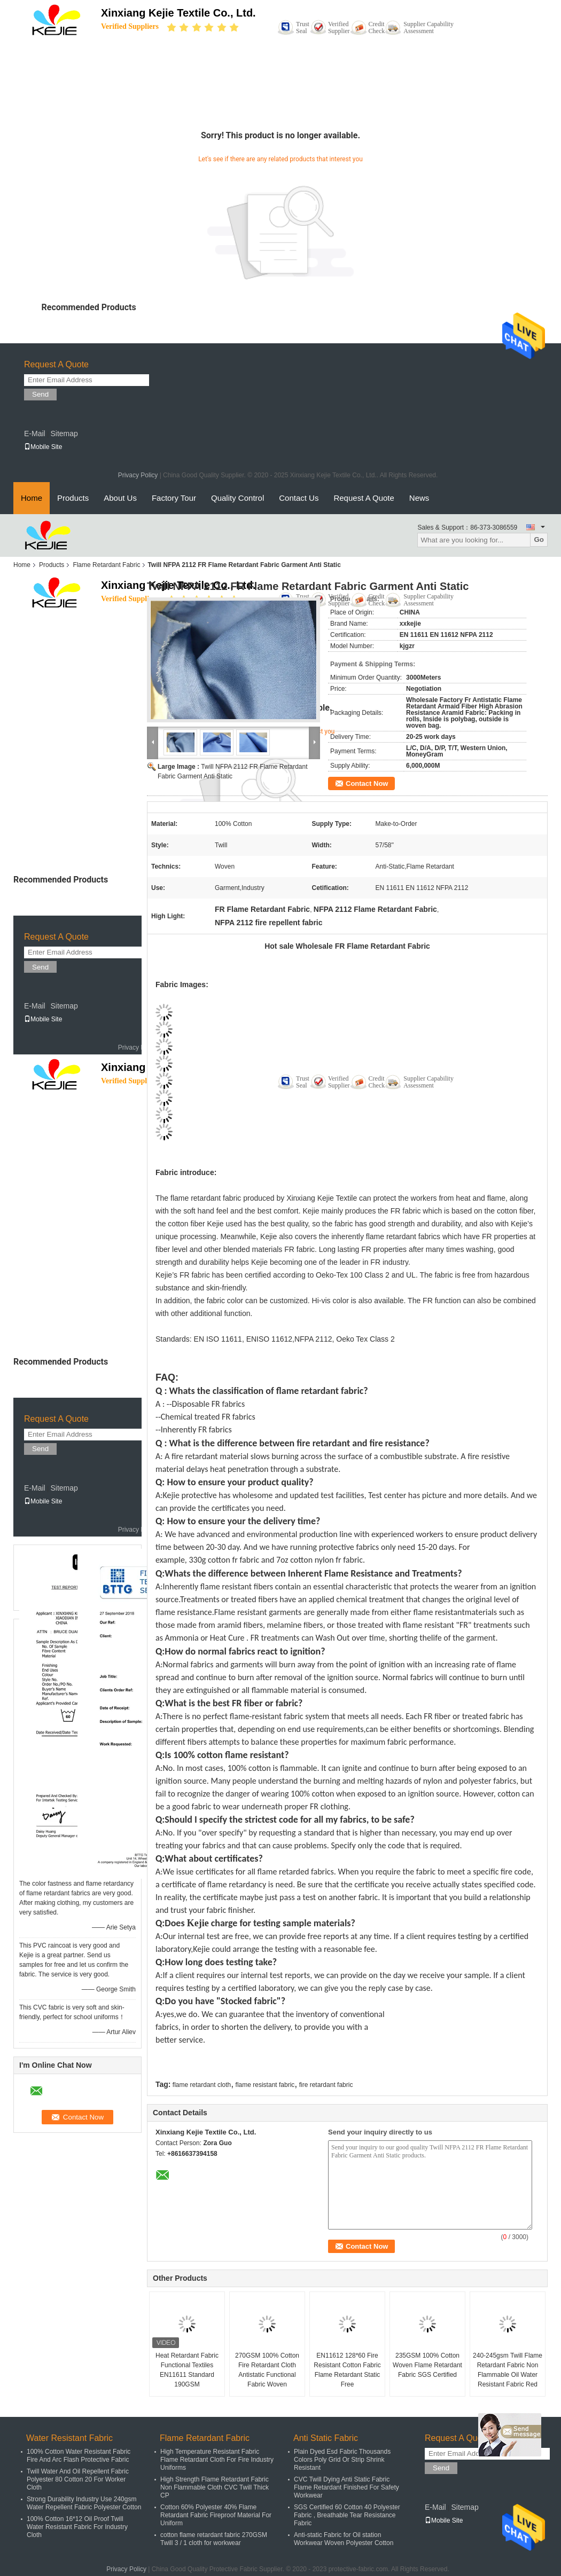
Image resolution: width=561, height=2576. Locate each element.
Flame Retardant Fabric (106, 565)
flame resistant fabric (265, 2085)
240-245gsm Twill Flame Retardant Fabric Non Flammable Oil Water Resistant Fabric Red (507, 2370)
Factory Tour (174, 497)
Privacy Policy (138, 475)
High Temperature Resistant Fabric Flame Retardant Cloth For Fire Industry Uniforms (217, 2459)
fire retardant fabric (326, 2085)
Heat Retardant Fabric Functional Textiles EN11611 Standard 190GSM (187, 2370)
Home (31, 497)
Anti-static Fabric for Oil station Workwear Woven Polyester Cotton (343, 2539)
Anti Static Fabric (325, 2438)
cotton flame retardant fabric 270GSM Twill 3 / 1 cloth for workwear (213, 2539)
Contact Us (298, 497)
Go (539, 539)
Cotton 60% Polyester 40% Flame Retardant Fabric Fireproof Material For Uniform (215, 2515)
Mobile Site (43, 447)
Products (73, 497)
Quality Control (237, 497)
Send (40, 394)
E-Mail (34, 433)
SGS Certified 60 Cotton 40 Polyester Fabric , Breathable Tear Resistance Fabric (347, 2515)
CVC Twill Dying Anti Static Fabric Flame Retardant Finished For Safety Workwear (346, 2487)
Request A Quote (363, 497)
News (419, 497)
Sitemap (63, 433)
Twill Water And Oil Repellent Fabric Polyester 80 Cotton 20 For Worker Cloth (78, 2479)
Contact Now (367, 783)
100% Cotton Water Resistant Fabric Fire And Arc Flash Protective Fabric (78, 2455)
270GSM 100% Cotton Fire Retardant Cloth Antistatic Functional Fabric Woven (267, 2370)
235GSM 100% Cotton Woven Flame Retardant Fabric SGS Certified (427, 2365)
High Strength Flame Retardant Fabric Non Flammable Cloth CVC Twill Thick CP (214, 2487)
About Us (120, 497)
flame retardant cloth (202, 2085)
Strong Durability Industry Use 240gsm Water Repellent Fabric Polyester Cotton (84, 2503)
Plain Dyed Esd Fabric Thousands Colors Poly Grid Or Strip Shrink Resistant (342, 2459)
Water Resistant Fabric (69, 2438)
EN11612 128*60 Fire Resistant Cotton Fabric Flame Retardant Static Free (347, 2370)
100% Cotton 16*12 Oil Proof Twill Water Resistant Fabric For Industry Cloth (77, 2527)
